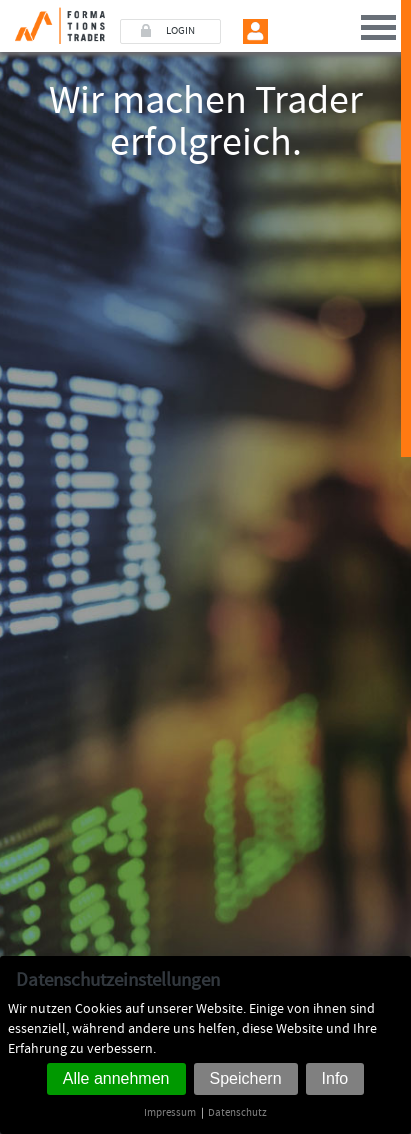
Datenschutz (237, 1112)
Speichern (246, 1078)
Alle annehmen (116, 1078)
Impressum (170, 1112)
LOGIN (180, 31)
